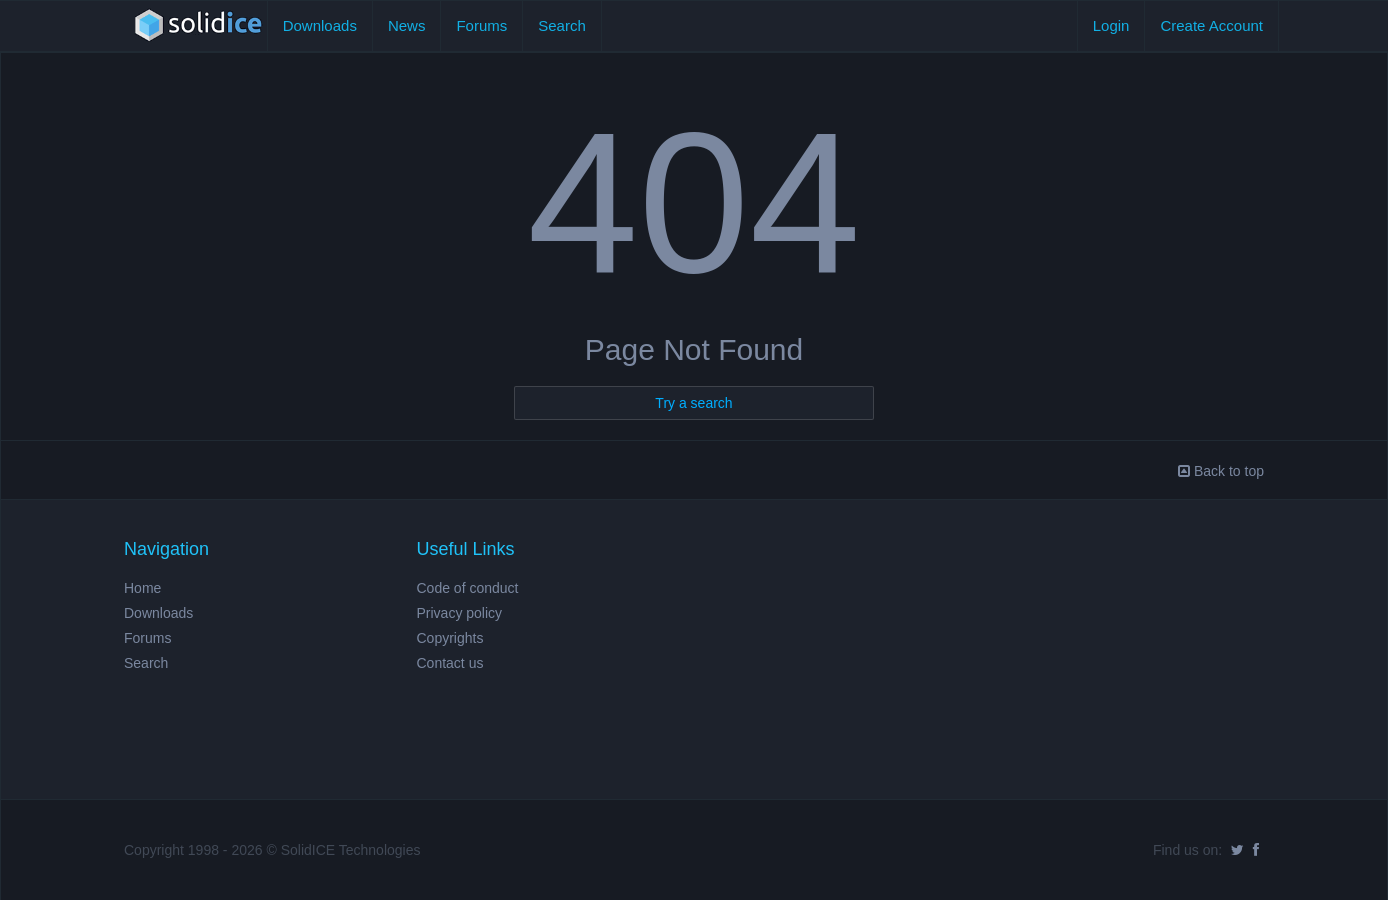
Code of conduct (468, 588)
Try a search (693, 403)
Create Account (1211, 25)
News (407, 25)
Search (562, 25)
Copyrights (450, 638)
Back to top (1221, 471)
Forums (481, 25)
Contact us (450, 663)
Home (142, 588)
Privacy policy (460, 613)
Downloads (320, 25)
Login (1111, 25)
